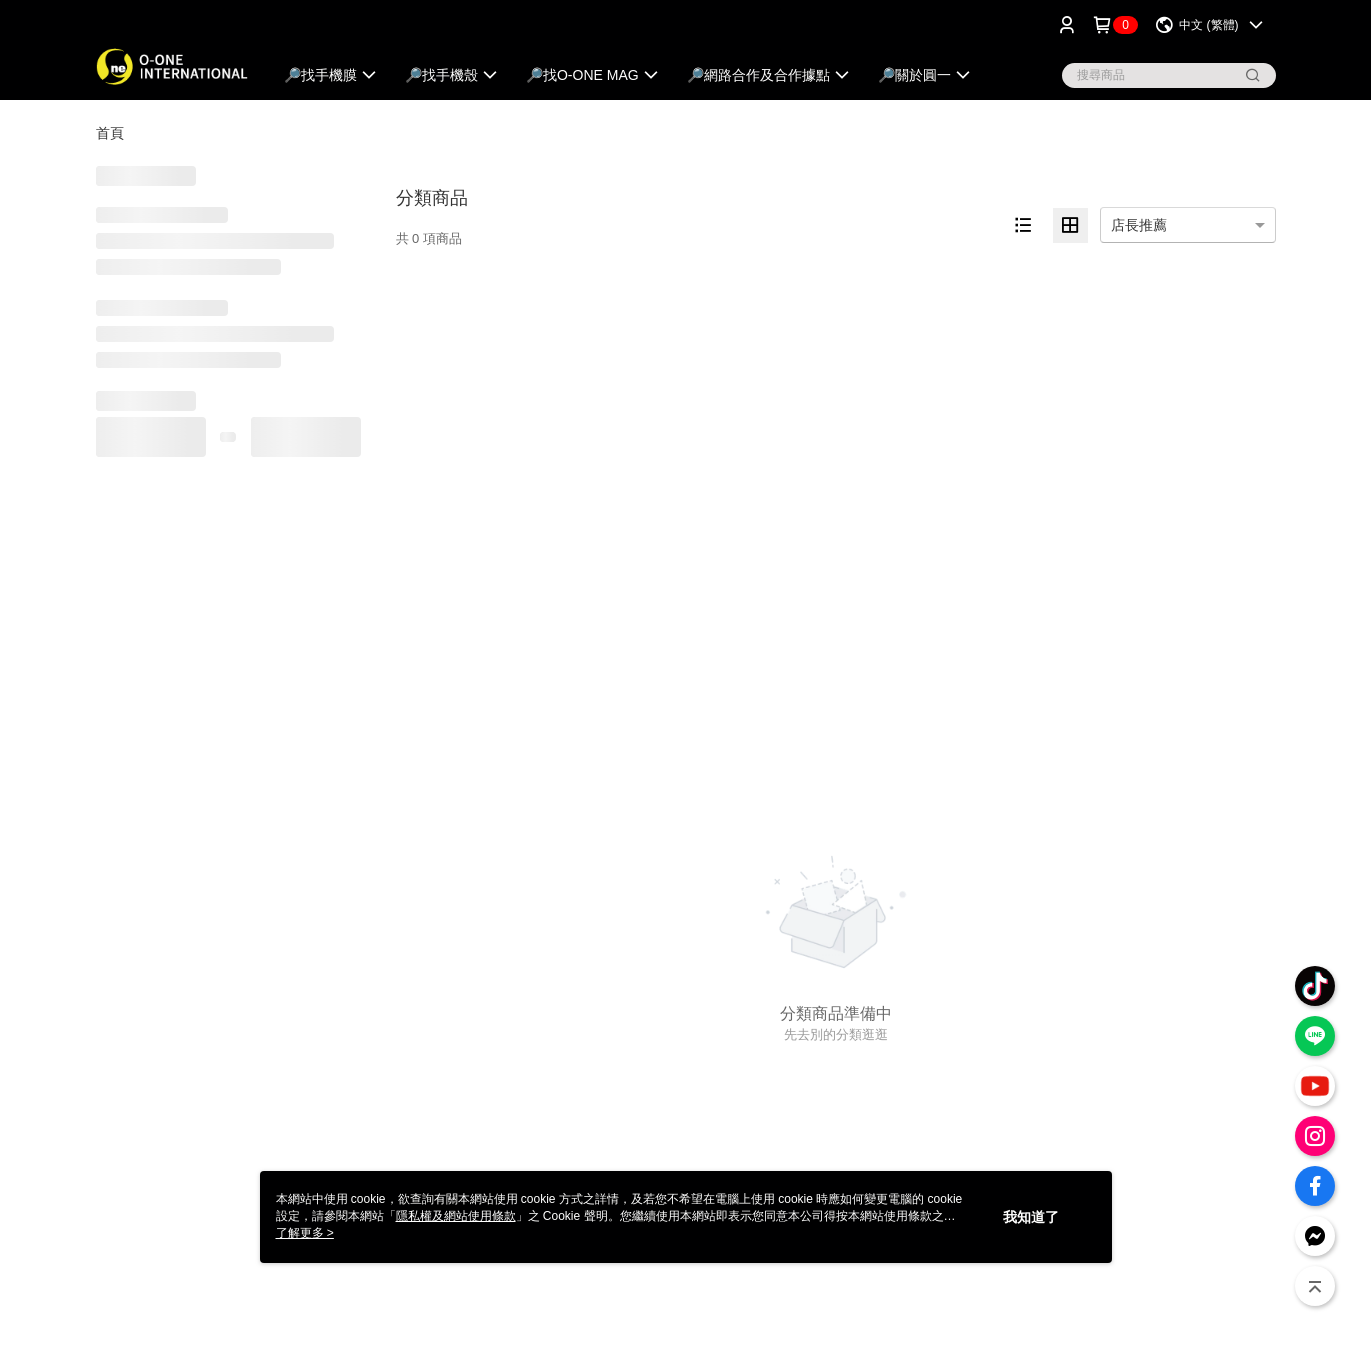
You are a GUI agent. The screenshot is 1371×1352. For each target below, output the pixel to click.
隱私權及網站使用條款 (456, 1216)
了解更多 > (305, 1233)
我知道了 (1031, 1217)
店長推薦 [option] (1139, 225)
